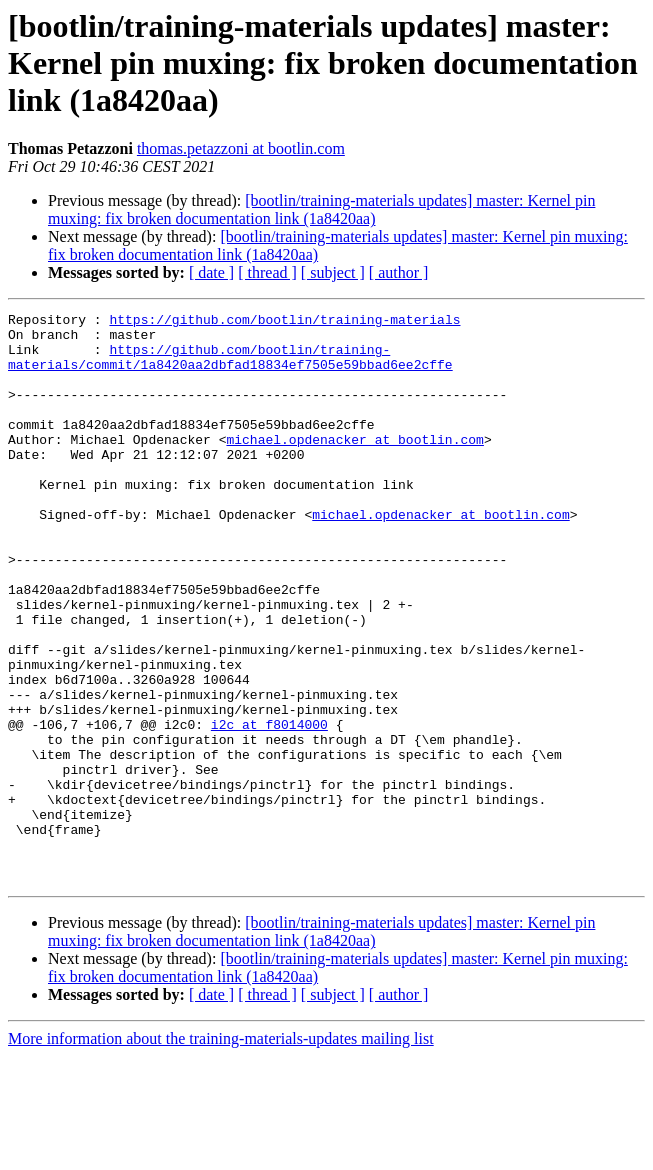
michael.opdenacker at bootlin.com (354, 466)
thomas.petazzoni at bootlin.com (241, 148)
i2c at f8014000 (269, 808)
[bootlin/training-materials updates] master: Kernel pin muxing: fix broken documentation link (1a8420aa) (321, 209)
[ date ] (211, 272)
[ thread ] (267, 272)
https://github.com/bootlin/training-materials (284, 322)
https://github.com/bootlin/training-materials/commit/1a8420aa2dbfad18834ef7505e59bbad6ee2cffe (230, 367)
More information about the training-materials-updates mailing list (221, 1152)
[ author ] (399, 272)
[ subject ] (333, 272)
